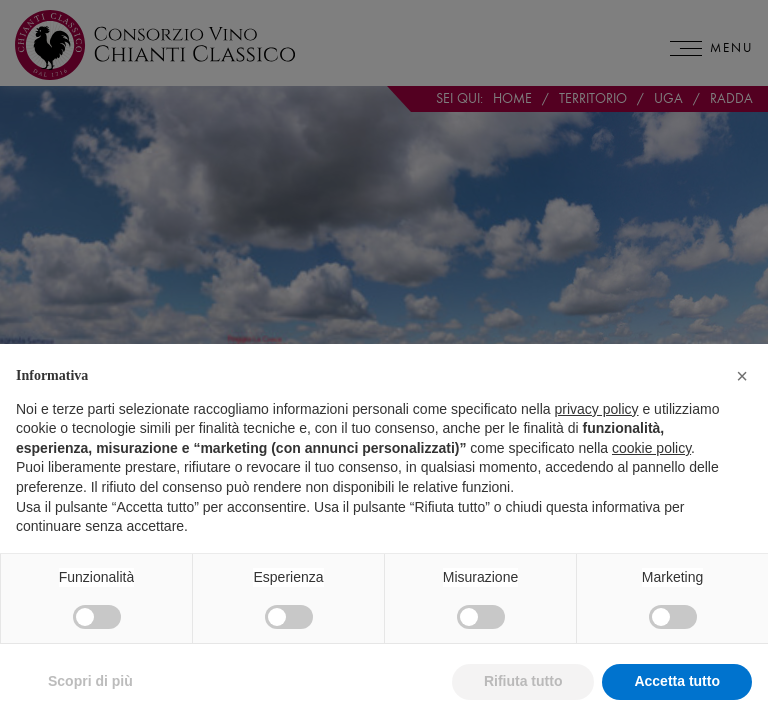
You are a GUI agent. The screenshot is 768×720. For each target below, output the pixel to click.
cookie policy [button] (651, 448)
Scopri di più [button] (90, 681)
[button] (742, 376)
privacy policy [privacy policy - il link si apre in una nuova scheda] (597, 409)
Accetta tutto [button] (677, 681)
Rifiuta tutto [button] (523, 681)
